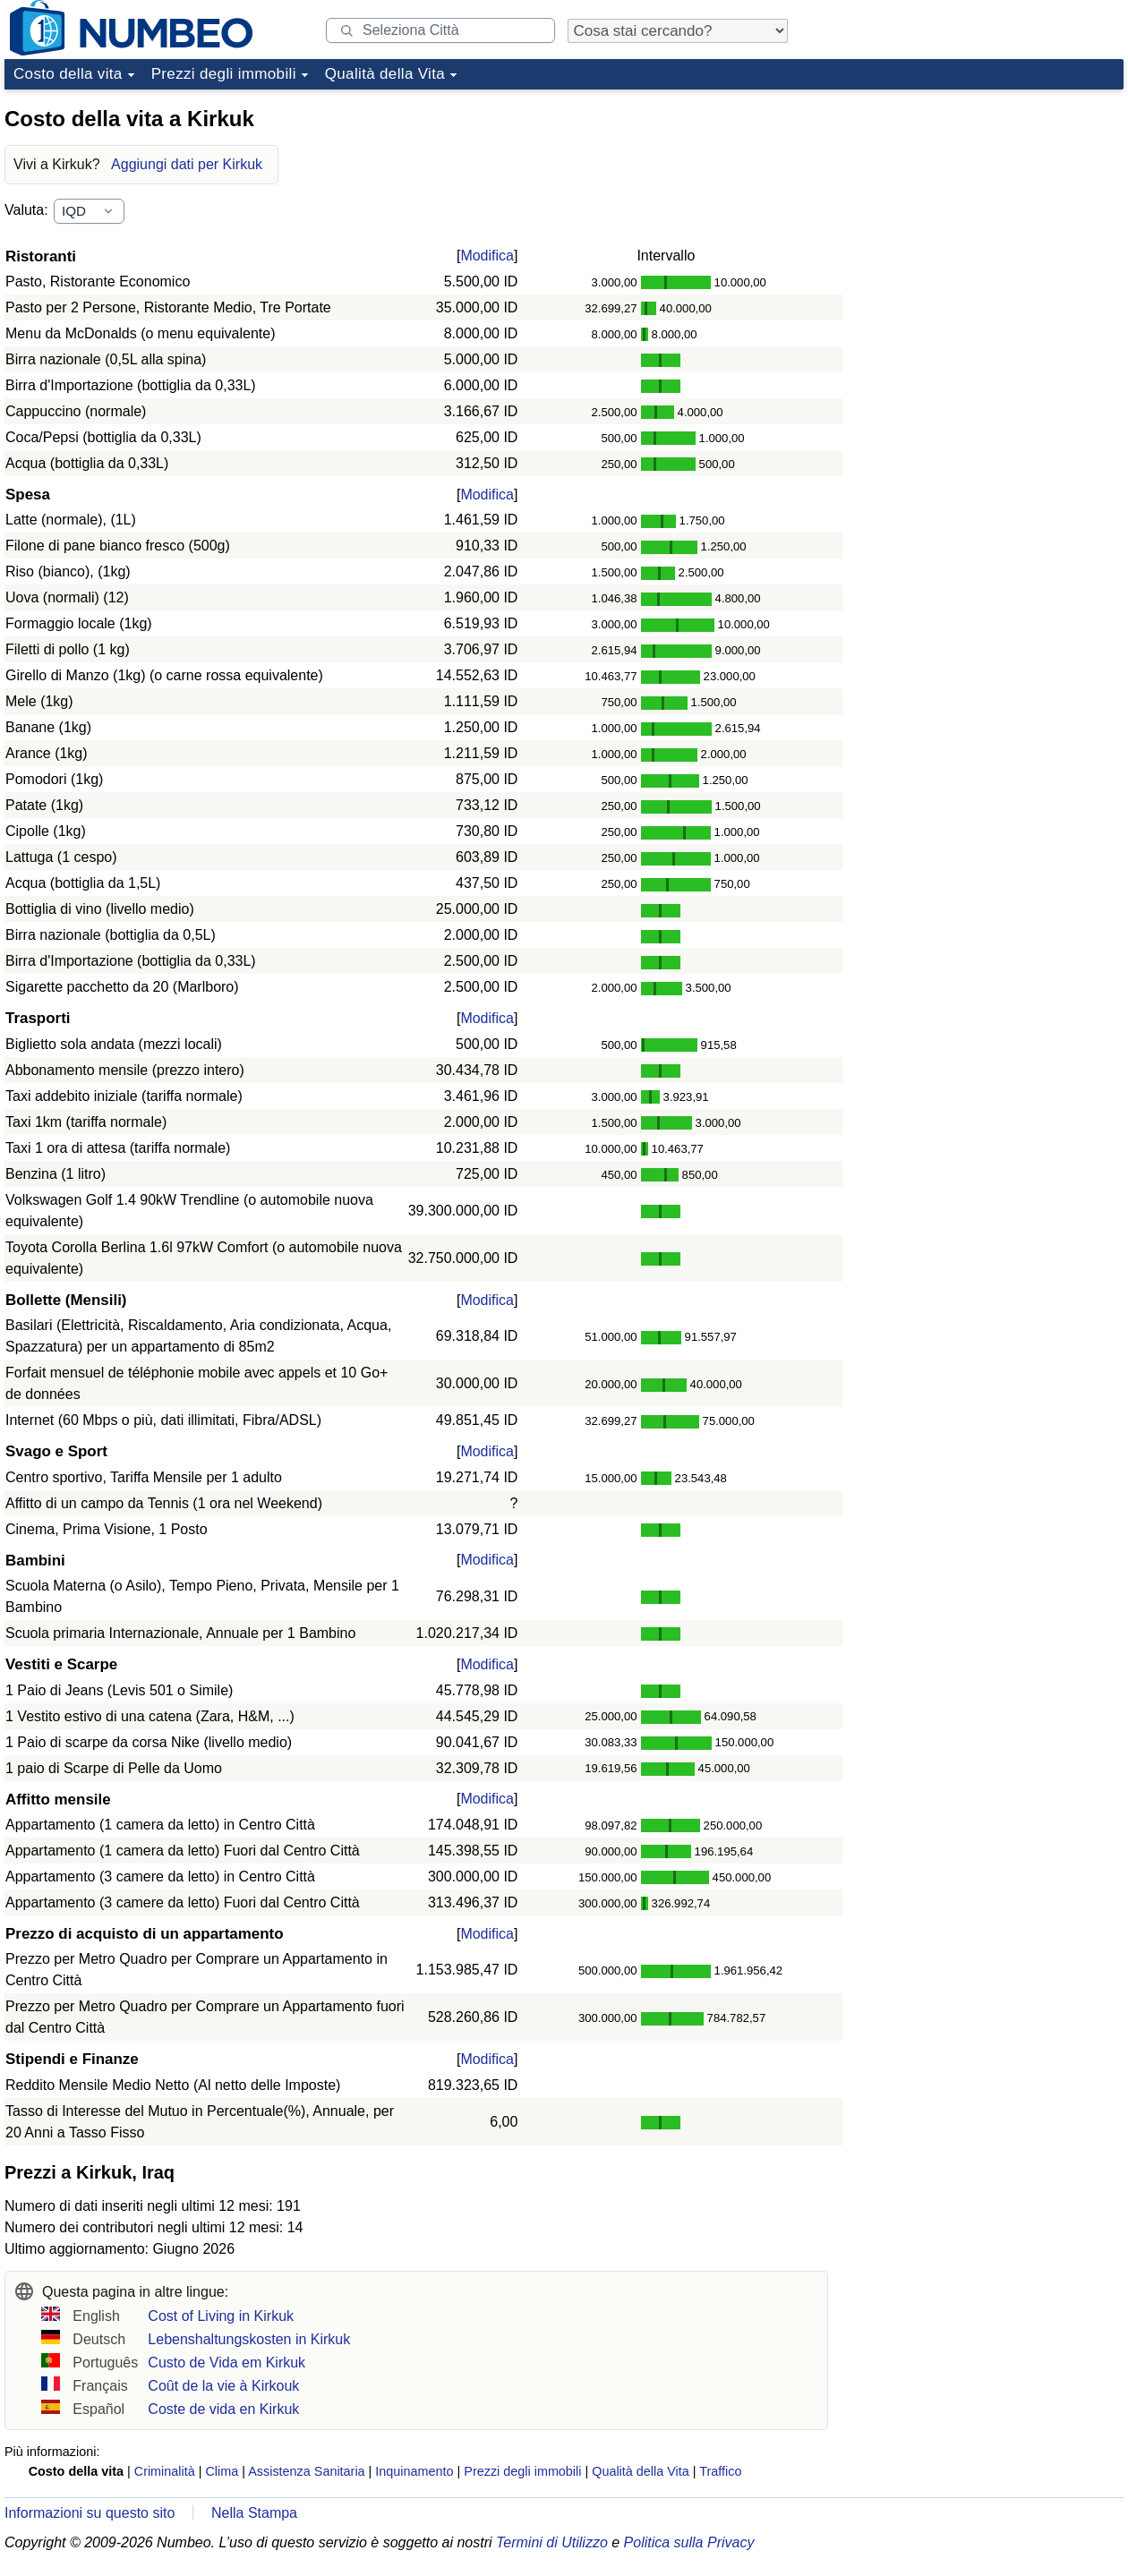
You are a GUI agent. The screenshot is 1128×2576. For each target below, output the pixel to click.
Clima (221, 2471)
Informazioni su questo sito (89, 2513)
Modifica (487, 255)
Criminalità (164, 2471)
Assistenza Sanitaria (306, 2471)
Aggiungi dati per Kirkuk (186, 164)
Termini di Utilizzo (552, 2542)
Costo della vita (68, 73)
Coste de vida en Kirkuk (223, 2409)
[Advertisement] (989, 209)
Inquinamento (414, 2471)
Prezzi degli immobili (223, 73)
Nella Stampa (254, 2513)
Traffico (720, 2471)
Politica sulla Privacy (689, 2542)
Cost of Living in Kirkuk (221, 2316)
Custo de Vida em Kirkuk (226, 2362)
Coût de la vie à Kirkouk (223, 2385)
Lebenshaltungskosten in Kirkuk (249, 2339)
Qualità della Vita (385, 73)
